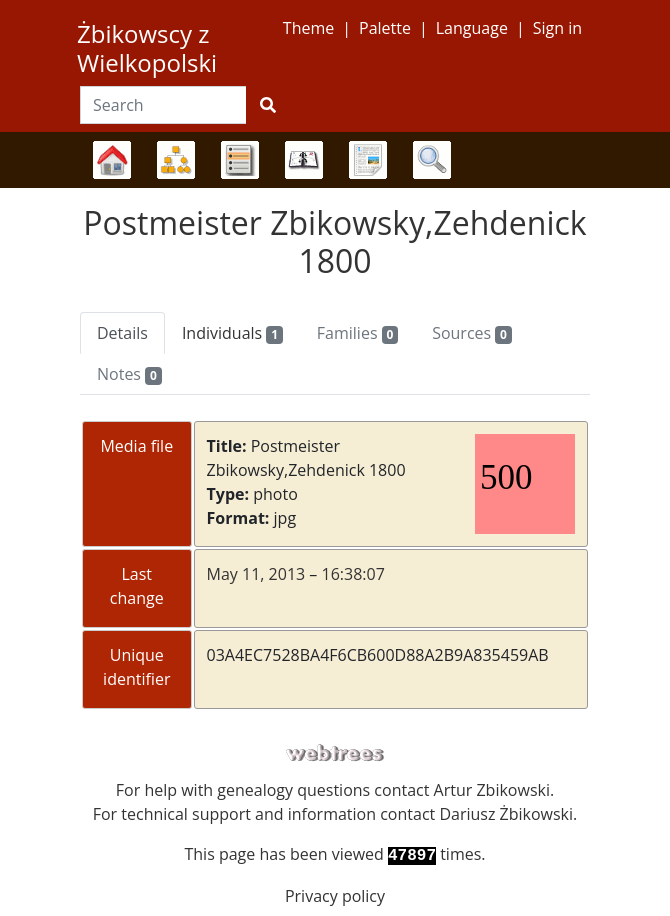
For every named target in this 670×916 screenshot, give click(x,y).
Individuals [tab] (232, 333)
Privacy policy (335, 896)
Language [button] (472, 28)
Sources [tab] (472, 333)
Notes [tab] (129, 374)
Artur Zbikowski (492, 790)
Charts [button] (176, 160)
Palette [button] (385, 28)
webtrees (335, 753)
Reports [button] (368, 160)
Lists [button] (240, 160)
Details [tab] (122, 333)
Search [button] (432, 160)
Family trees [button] (112, 160)
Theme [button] (308, 28)
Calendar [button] (304, 160)
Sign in (557, 28)
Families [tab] (357, 333)
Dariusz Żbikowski (506, 814)
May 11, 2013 (256, 574)
